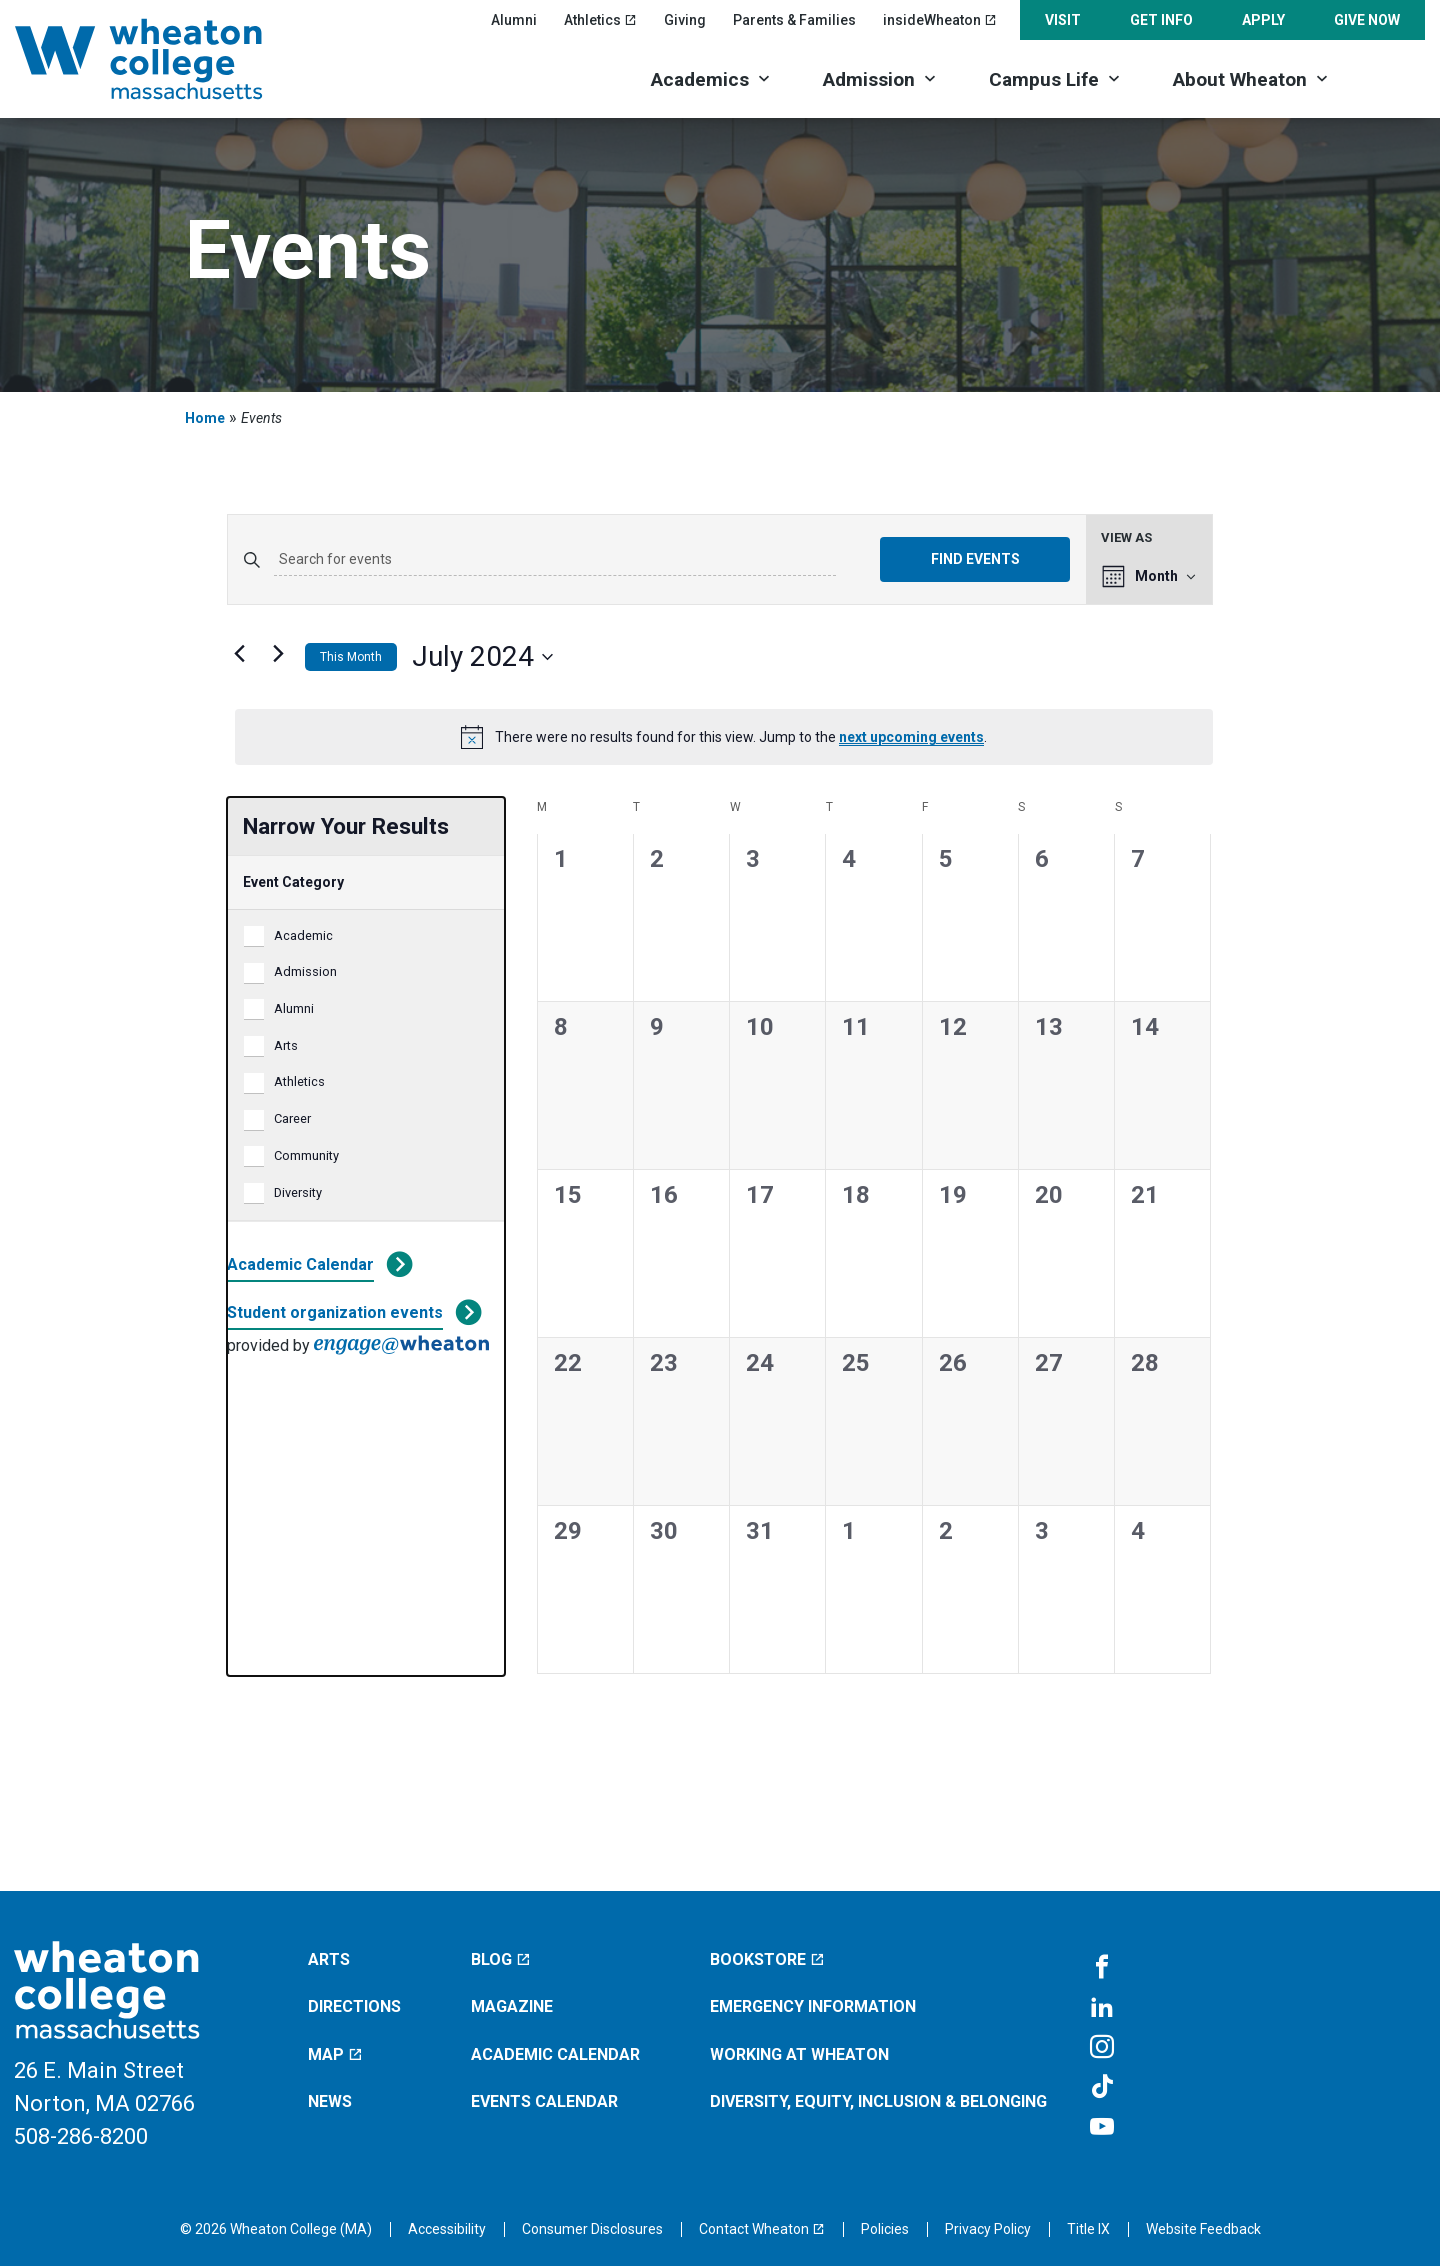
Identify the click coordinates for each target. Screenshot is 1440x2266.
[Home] (165, 59)
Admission (869, 79)
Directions (354, 2006)
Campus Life (1044, 79)
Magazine (512, 2006)
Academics (700, 79)
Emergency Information (813, 2006)
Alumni (514, 20)
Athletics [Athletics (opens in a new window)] (600, 20)
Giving (685, 20)
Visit (1063, 20)
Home (205, 418)
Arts (286, 1045)
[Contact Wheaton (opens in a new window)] (762, 2229)
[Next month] (278, 653)
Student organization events (335, 1312)
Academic (303, 935)
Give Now (1367, 20)
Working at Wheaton (799, 2054)
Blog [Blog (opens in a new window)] (501, 1959)
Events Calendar (544, 2101)
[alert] (724, 737)
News (330, 2101)
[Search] (1390, 77)
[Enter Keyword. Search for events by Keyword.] (555, 560)
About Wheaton (1240, 79)
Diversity (298, 1192)
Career (292, 1118)
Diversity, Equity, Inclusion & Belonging (878, 2101)
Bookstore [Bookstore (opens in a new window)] (767, 1959)
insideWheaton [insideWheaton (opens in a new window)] (940, 20)
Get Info (1161, 20)
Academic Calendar (300, 1264)
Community (306, 1155)
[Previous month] (239, 653)
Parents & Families (794, 20)
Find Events (975, 559)
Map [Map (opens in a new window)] (335, 2054)
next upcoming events (911, 737)
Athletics (299, 1081)
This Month (351, 657)
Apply (1263, 20)
